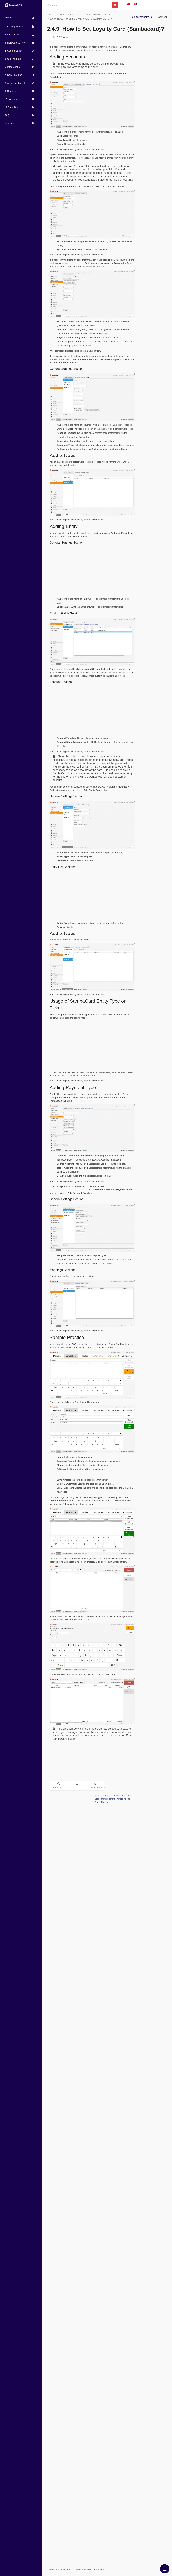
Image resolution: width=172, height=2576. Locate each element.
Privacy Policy (100, 2569)
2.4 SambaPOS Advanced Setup (94, 15)
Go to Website (142, 17)
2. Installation (66, 15)
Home (51, 15)
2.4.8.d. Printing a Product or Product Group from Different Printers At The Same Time (113, 1798)
